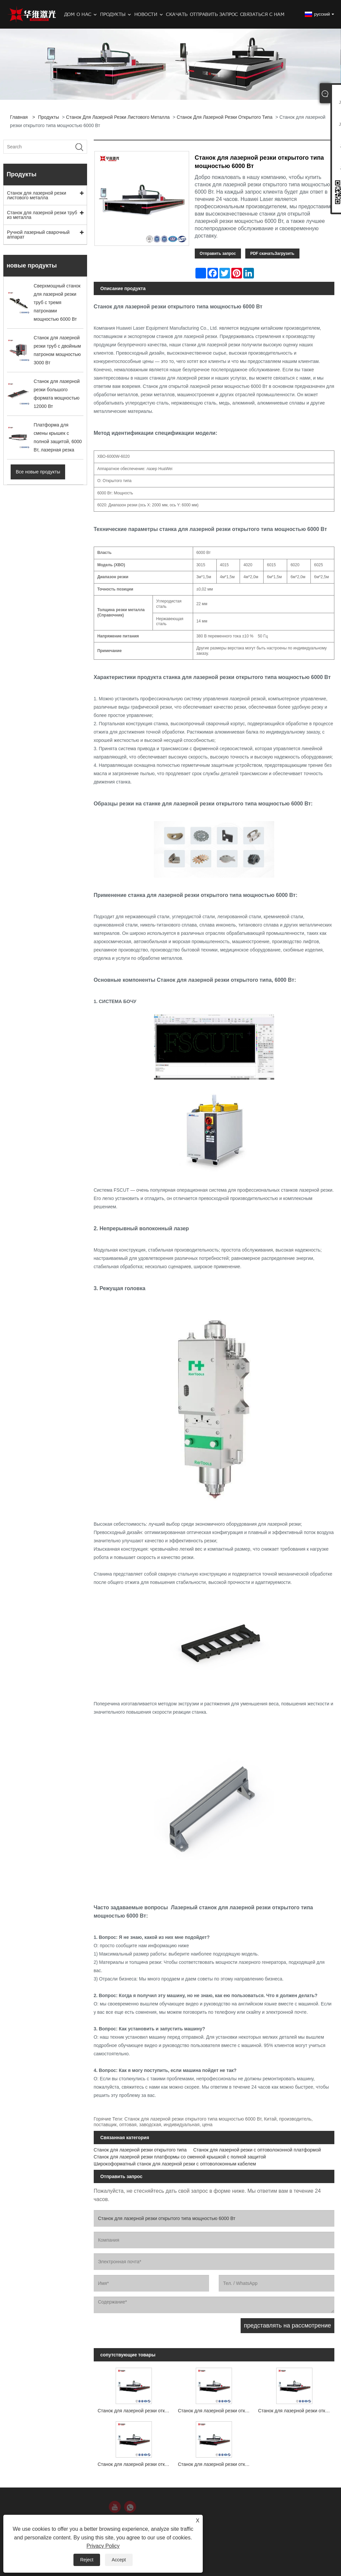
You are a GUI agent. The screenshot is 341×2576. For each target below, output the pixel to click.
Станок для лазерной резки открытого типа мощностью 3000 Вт (216, 2410)
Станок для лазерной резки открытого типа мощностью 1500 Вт (136, 2410)
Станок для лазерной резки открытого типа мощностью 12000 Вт (296, 2410)
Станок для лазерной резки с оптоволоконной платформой (257, 2149)
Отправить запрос (218, 253)
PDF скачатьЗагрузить (272, 253)
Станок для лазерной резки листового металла (118, 117)
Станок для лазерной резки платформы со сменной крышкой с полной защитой (180, 2156)
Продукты (48, 117)
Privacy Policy (103, 2546)
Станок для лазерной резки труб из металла (42, 215)
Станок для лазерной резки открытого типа (225, 117)
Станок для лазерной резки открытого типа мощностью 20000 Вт (136, 2464)
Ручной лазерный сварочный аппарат (38, 235)
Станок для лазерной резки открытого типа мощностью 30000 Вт (216, 2464)
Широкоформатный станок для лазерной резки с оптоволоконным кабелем (175, 2163)
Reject (86, 2559)
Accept (119, 2559)
